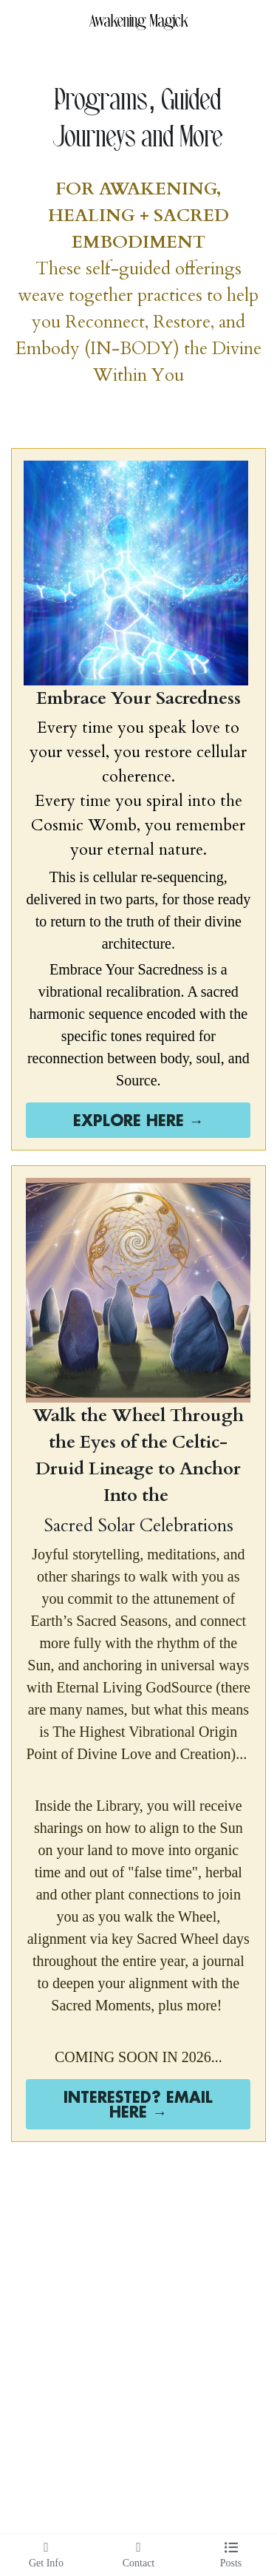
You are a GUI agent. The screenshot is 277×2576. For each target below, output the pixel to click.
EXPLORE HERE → (138, 1120)
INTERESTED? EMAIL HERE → (138, 2104)
